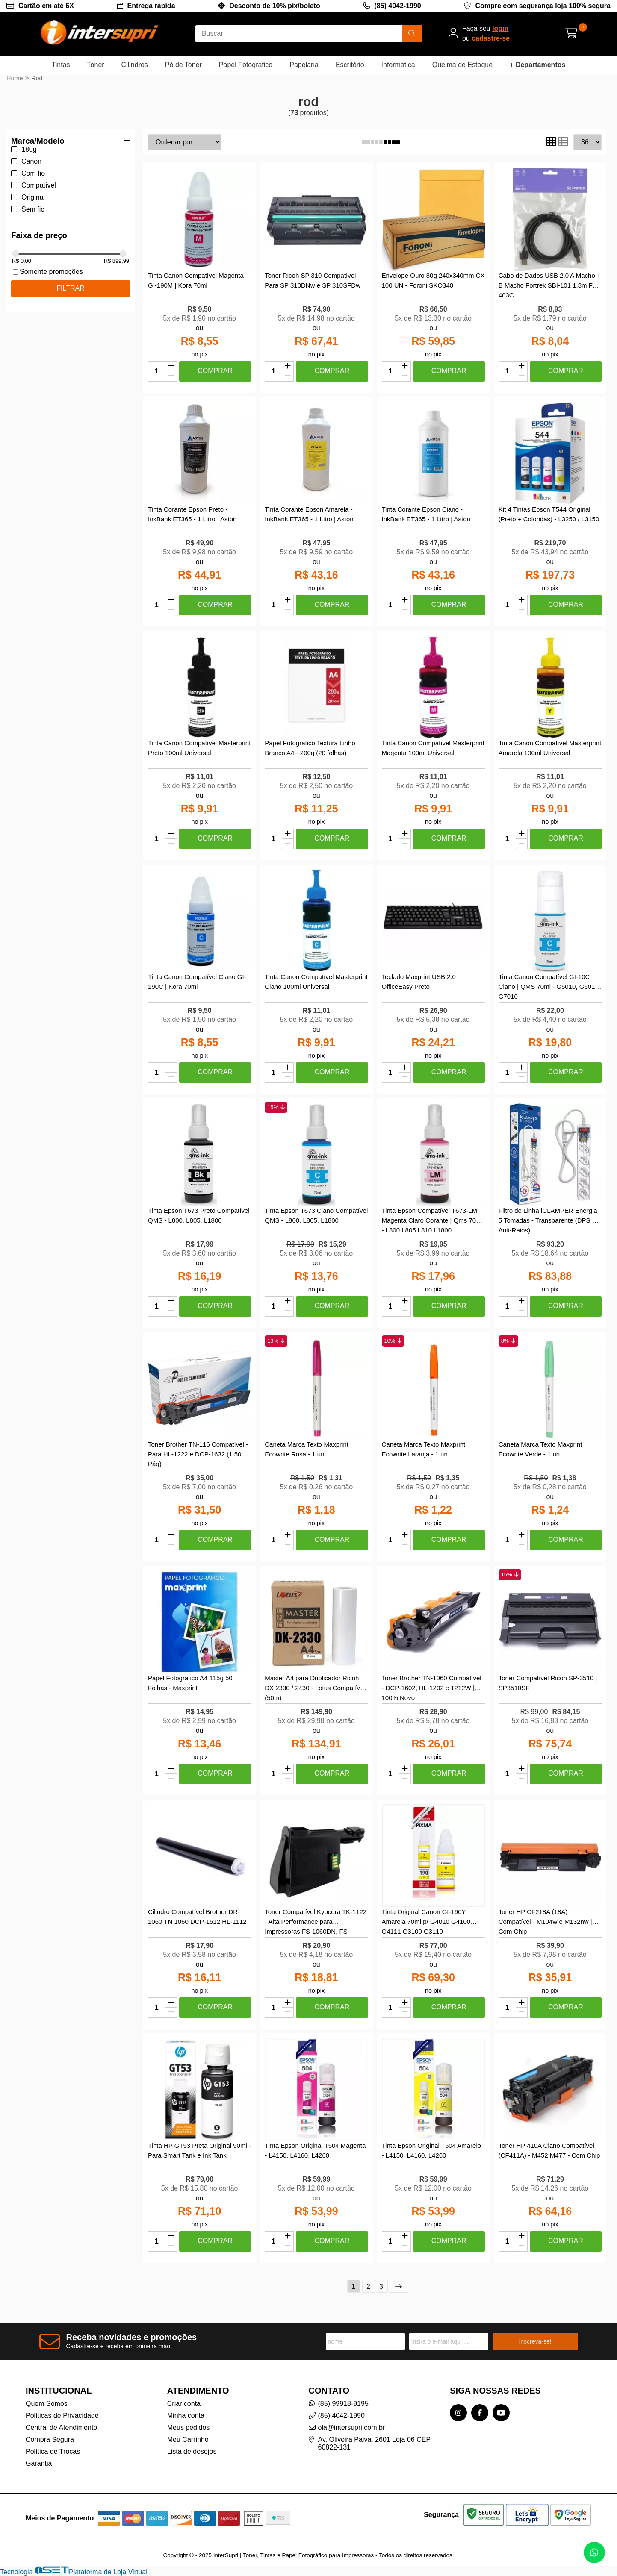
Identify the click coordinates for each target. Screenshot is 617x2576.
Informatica (398, 64)
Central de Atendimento (61, 2427)
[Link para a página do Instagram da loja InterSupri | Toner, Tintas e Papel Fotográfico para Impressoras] (458, 2412)
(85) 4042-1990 (397, 5)
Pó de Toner (183, 64)
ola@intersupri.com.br (351, 2427)
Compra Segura (50, 2439)
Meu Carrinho (188, 2439)
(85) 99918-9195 (343, 2403)
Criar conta (184, 2403)
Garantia (39, 2463)
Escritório (350, 64)
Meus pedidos (188, 2427)
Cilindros (134, 64)
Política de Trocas (53, 2451)
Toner (95, 64)
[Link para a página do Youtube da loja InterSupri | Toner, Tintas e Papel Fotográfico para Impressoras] (501, 2412)
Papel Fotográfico (245, 64)
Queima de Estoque (462, 64)
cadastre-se (491, 38)
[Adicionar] (171, 367)
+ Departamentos (537, 64)
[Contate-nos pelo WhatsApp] (594, 2552)
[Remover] (171, 376)
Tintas (61, 64)
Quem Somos (47, 2403)
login (500, 28)
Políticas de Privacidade (62, 2415)
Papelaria (304, 64)
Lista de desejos (192, 2451)
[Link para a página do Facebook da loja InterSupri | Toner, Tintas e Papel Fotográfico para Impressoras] (479, 2412)
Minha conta (185, 2415)
